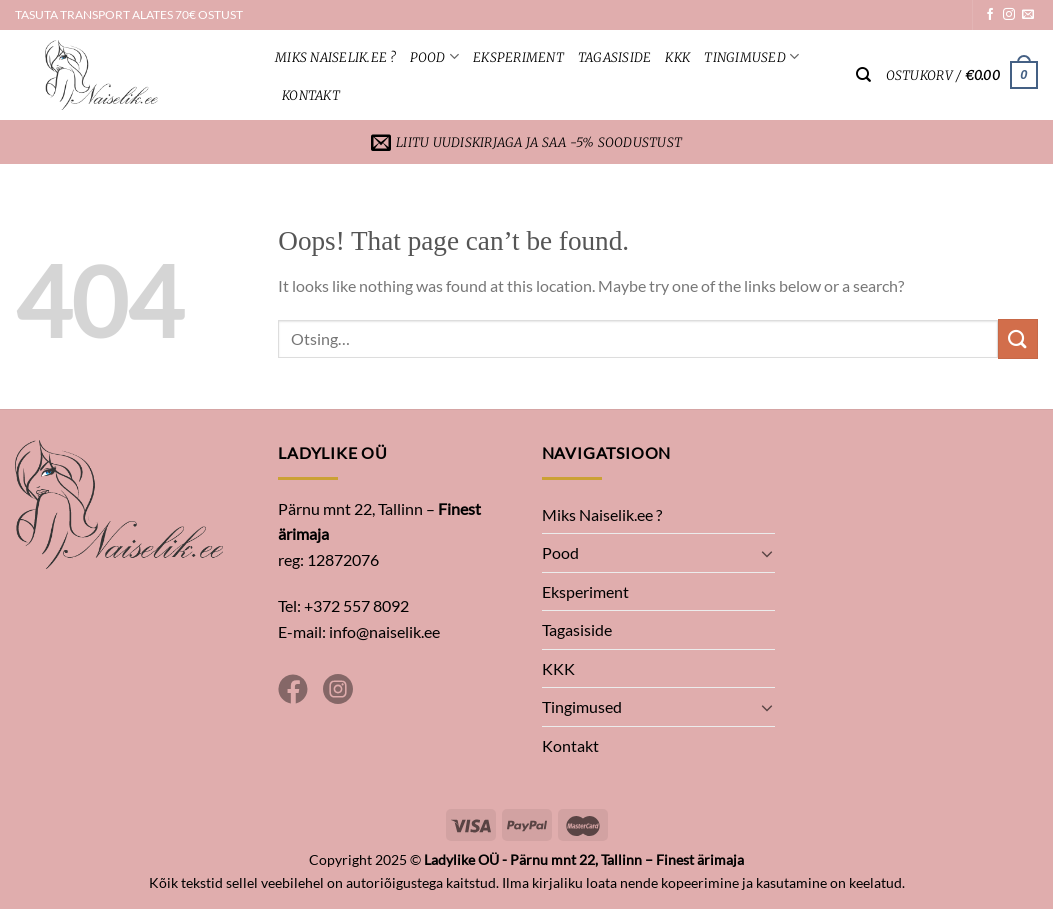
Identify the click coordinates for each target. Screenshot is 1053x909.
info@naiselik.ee (384, 631)
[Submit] (1018, 338)
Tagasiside (615, 57)
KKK (677, 57)
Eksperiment (518, 57)
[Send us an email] (1028, 15)
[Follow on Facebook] (990, 15)
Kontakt (311, 95)
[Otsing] (863, 75)
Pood (434, 56)
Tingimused (751, 56)
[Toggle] (767, 553)
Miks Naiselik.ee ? (335, 57)
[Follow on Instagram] (1009, 15)
